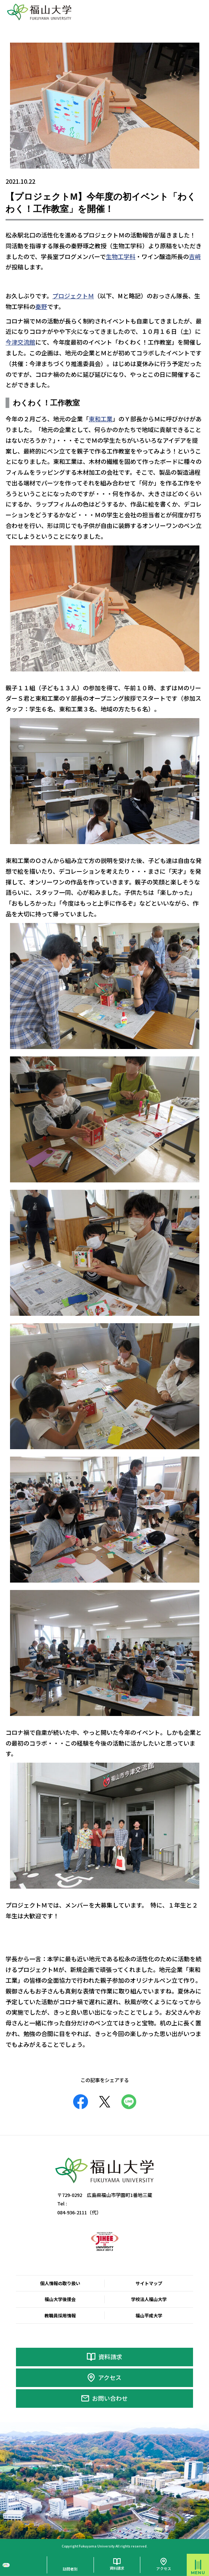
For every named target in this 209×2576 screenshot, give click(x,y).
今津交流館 (20, 342)
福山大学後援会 (60, 2299)
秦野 (41, 306)
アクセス (109, 2377)
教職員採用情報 (60, 2315)
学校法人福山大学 (149, 2299)
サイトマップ (148, 2283)
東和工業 (100, 418)
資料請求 (110, 2356)
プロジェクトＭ (73, 295)
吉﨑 (195, 256)
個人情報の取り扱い (60, 2283)
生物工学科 (120, 256)
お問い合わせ (110, 2398)
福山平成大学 (148, 2315)
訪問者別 (70, 2569)
